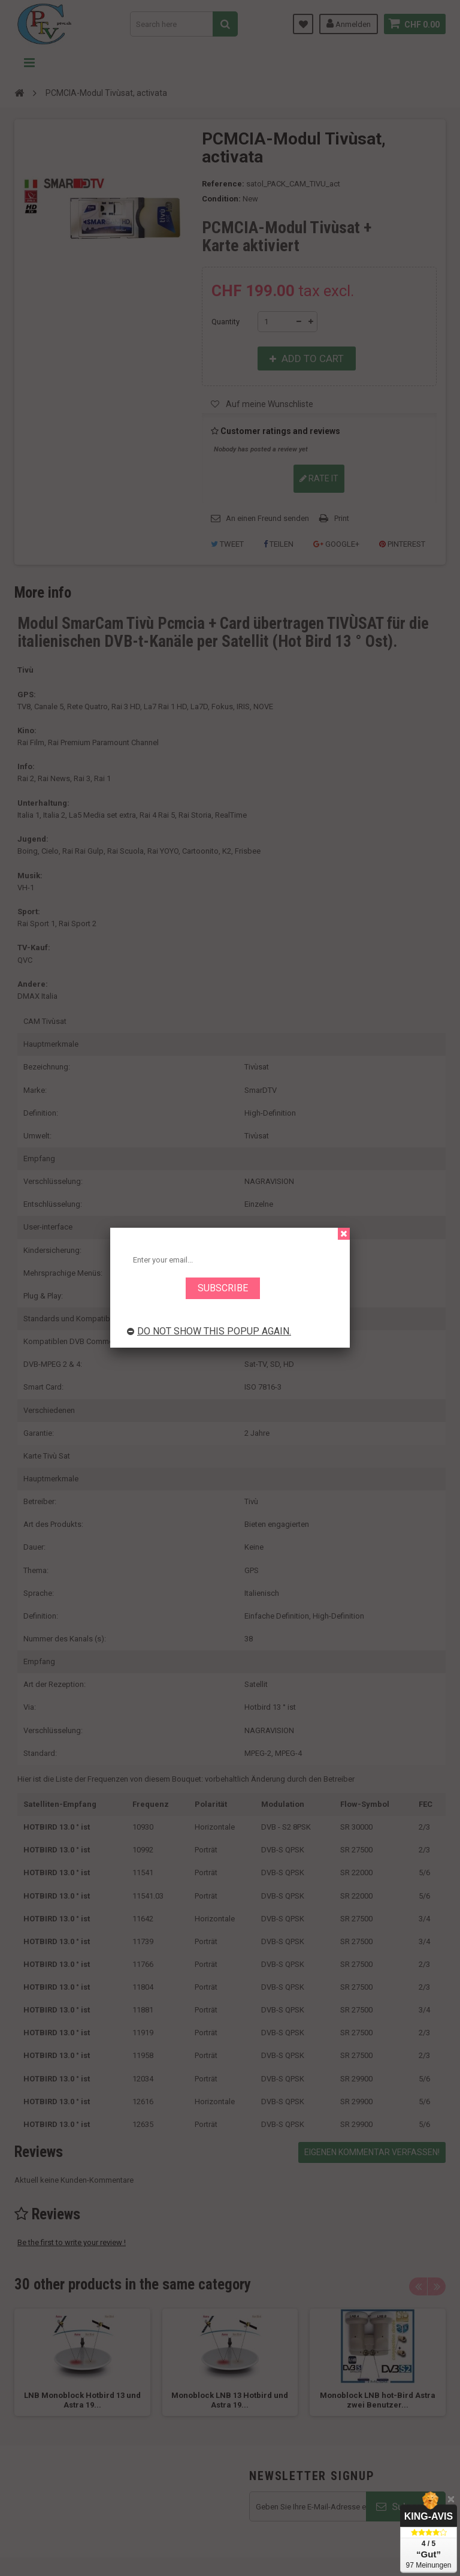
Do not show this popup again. (209, 1331)
